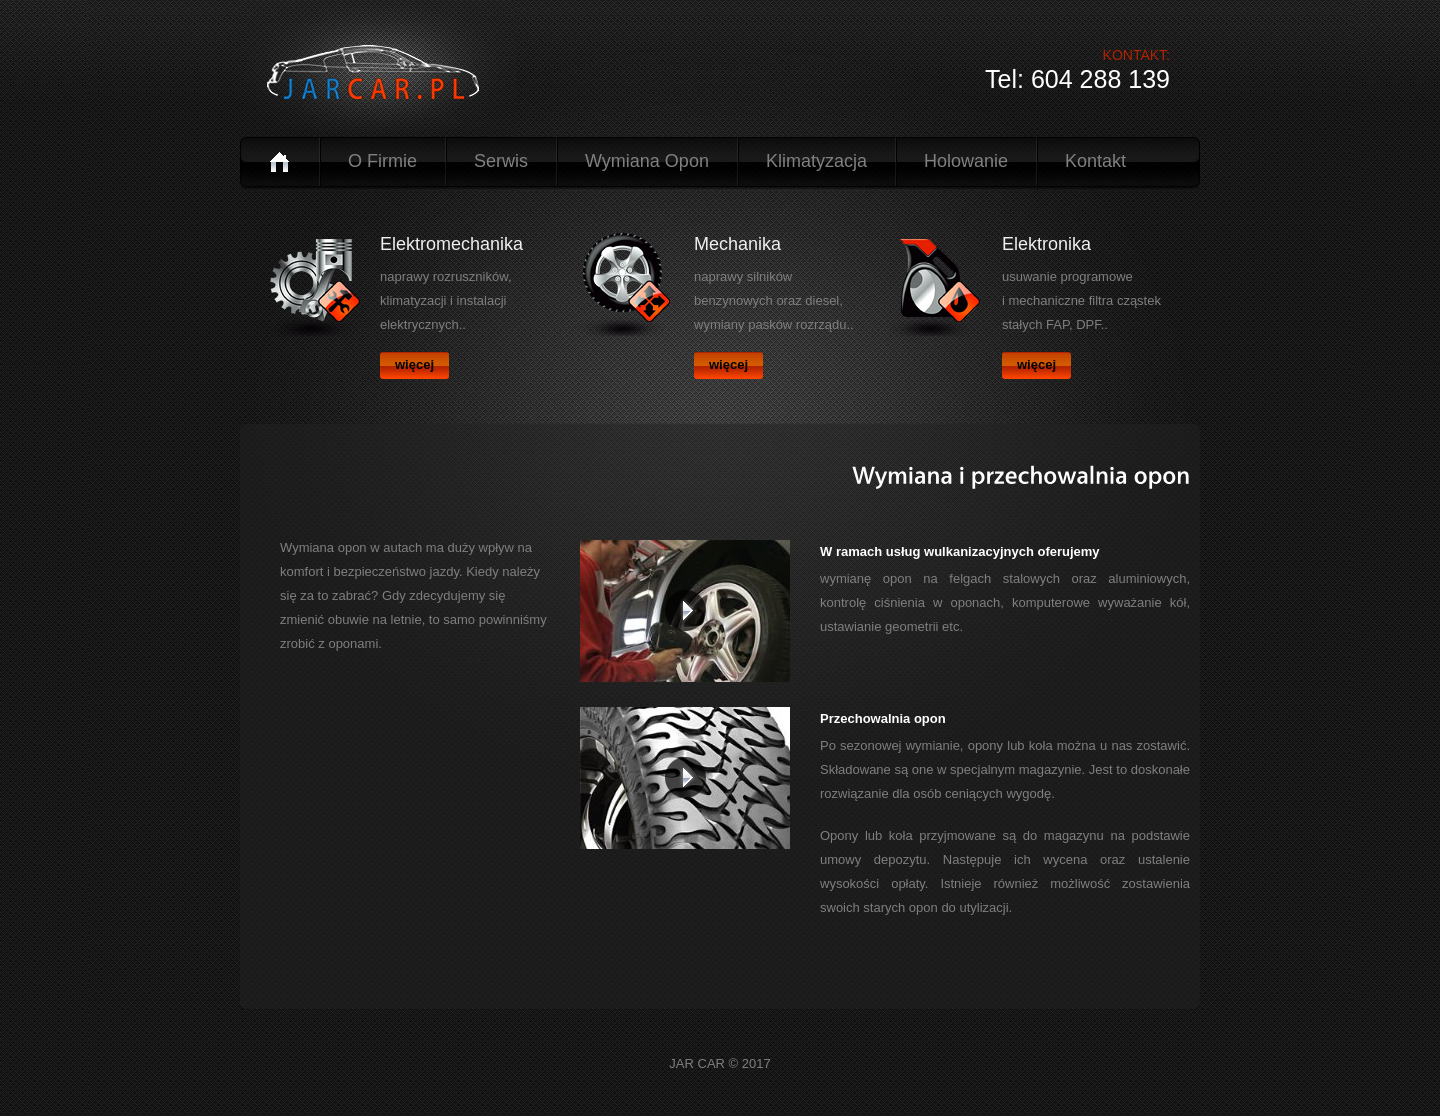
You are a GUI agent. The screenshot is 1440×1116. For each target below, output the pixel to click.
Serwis (501, 161)
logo (381, 72)
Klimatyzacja (816, 161)
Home (279, 161)
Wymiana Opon (647, 161)
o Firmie (382, 161)
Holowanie (966, 161)
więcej (414, 364)
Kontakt (1095, 161)
